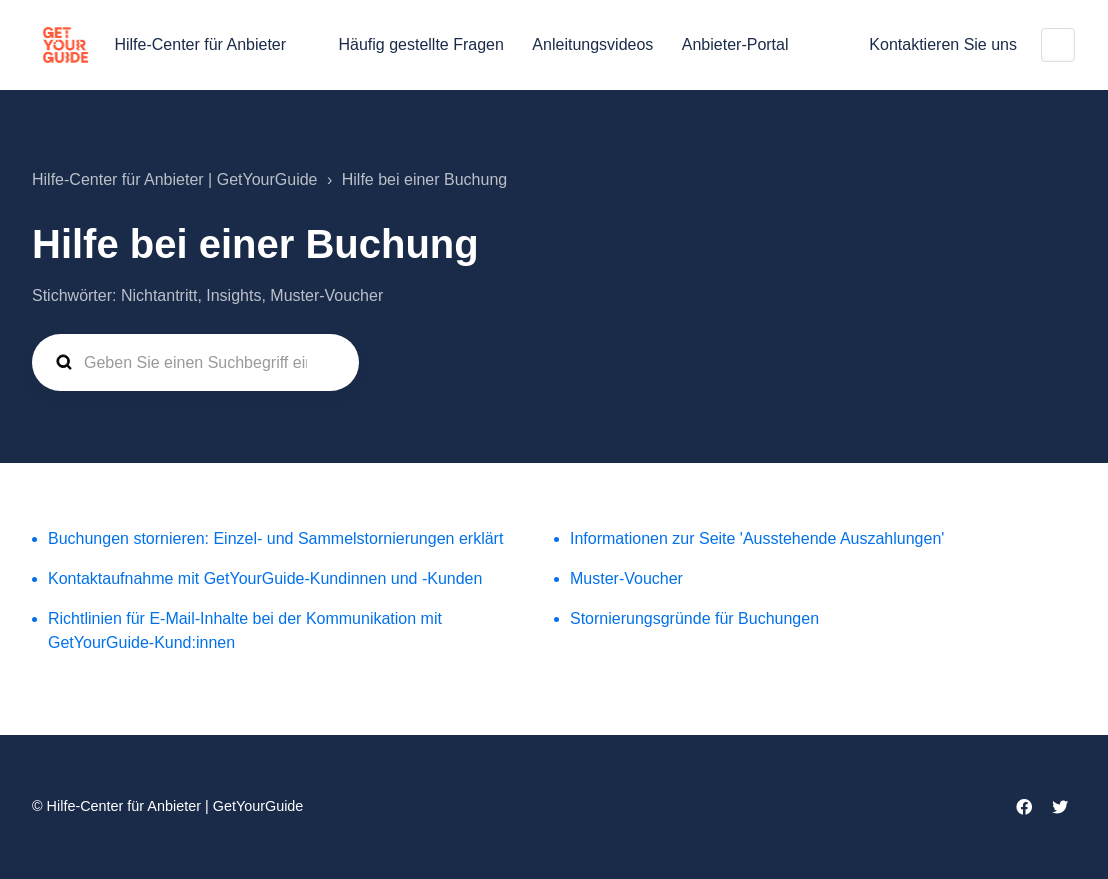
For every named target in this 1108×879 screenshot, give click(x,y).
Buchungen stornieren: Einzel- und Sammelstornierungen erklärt (275, 538)
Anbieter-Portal (735, 44)
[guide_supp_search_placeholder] (195, 363)
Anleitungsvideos (592, 44)
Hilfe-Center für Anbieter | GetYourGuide (175, 179)
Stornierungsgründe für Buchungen (694, 618)
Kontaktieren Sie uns (943, 44)
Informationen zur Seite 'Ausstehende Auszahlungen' (757, 538)
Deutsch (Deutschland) (1058, 45)
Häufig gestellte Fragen (420, 44)
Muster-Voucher (626, 578)
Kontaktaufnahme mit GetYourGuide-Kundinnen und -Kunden (265, 578)
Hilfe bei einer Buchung (424, 179)
